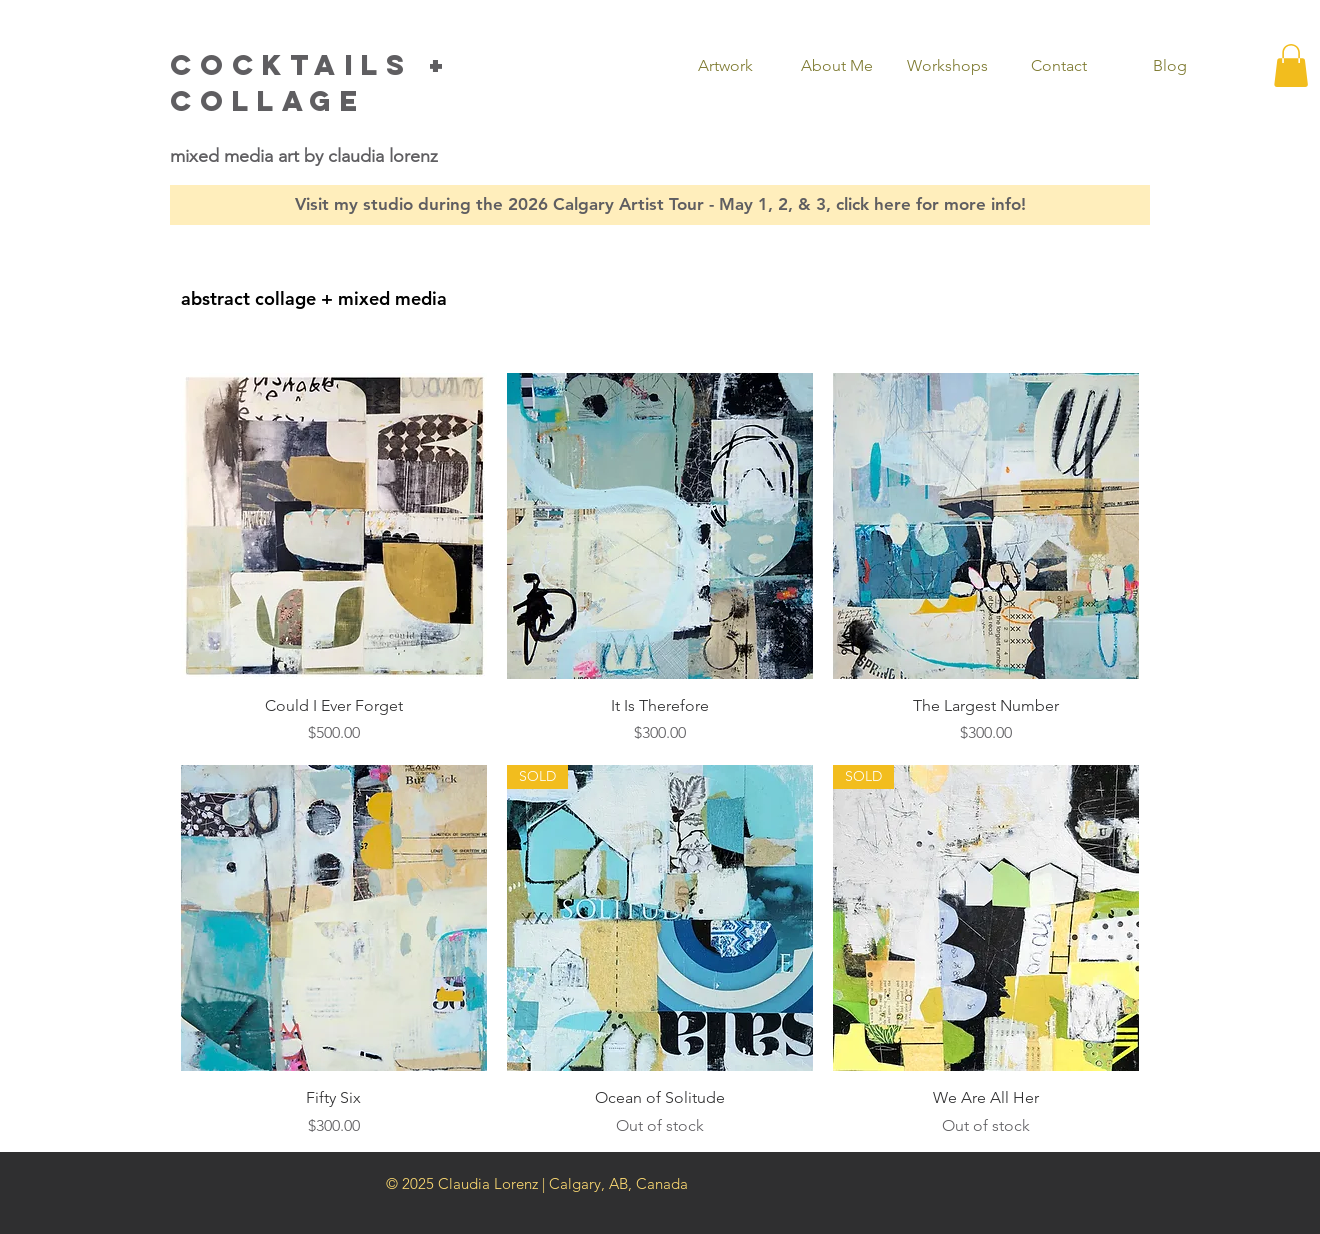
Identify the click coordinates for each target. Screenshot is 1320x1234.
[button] (725, 66)
